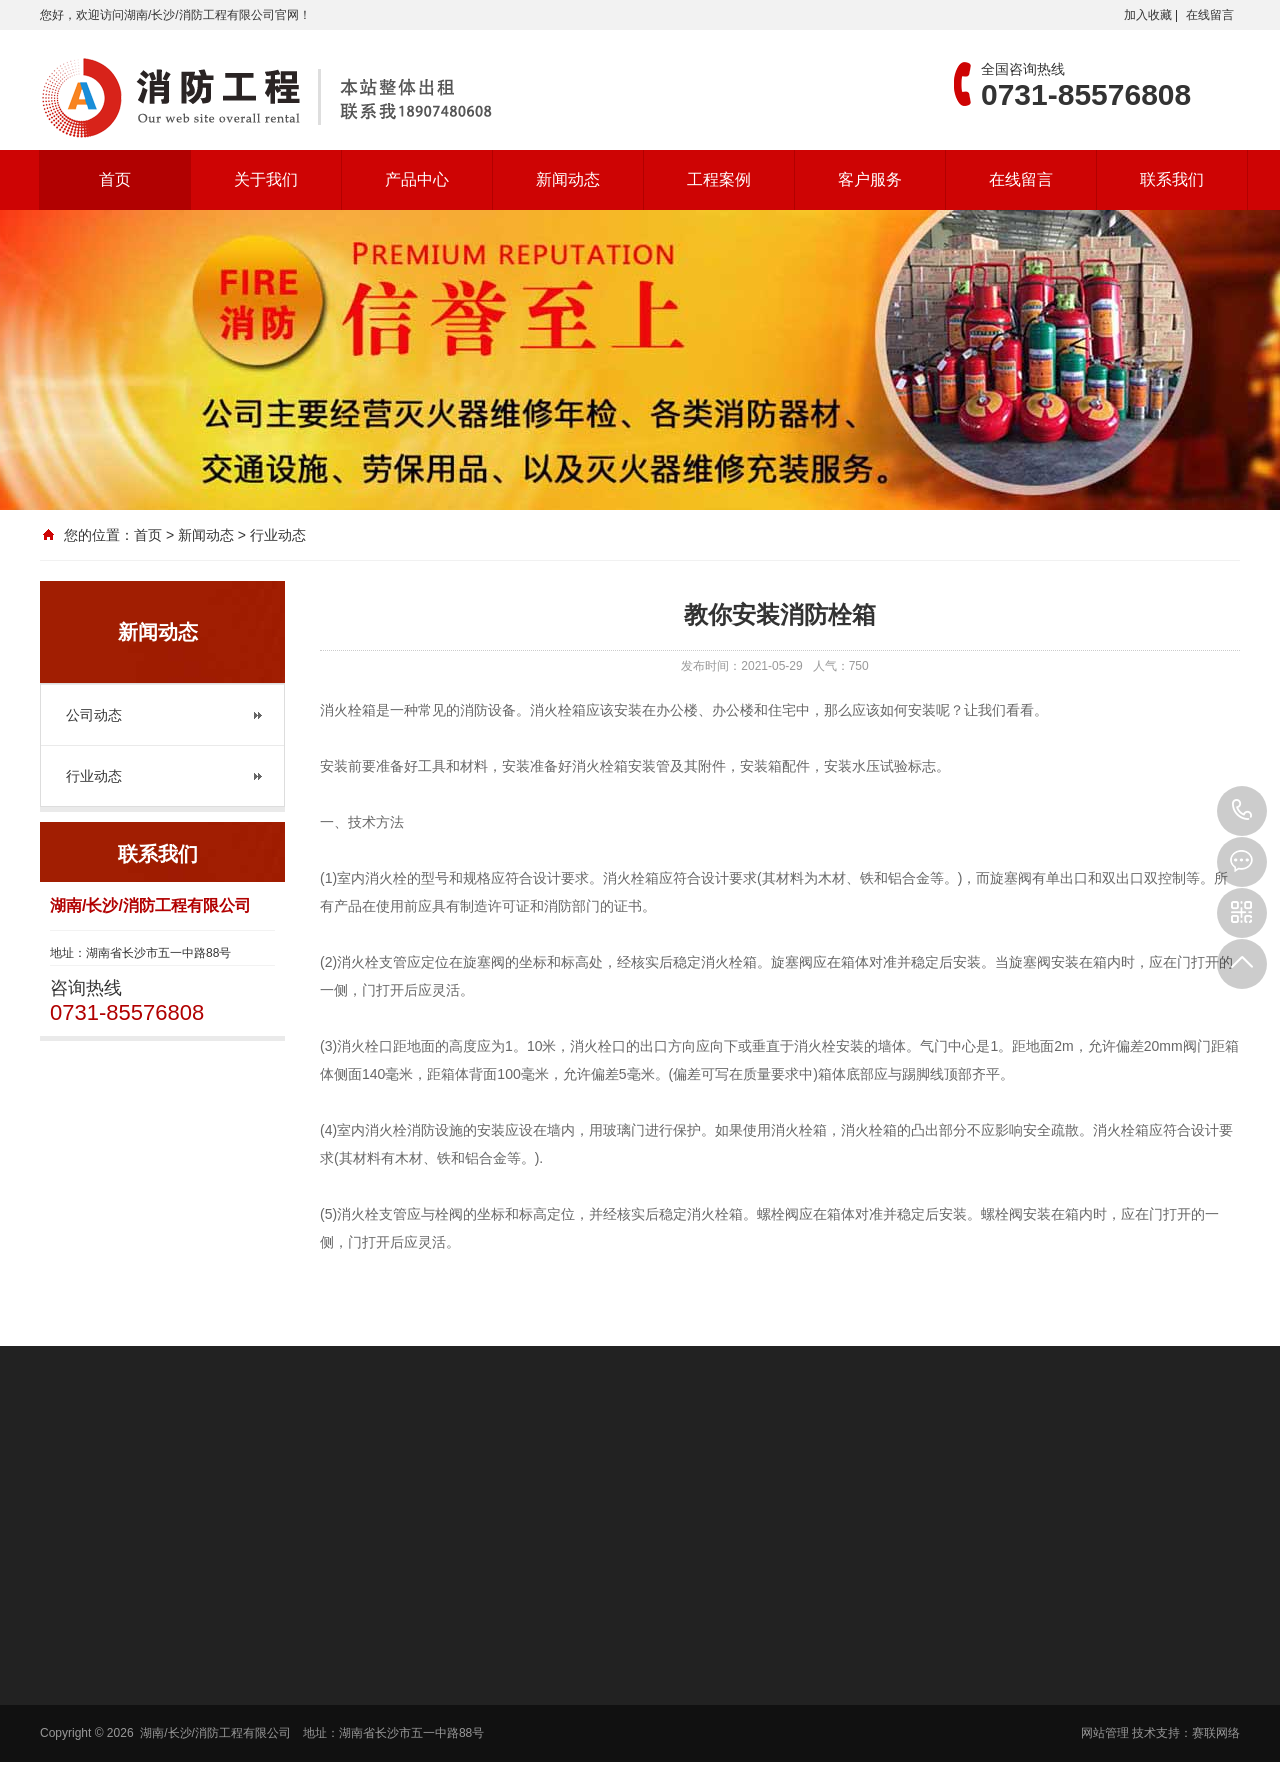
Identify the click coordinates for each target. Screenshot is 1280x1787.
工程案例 (719, 179)
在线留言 (1210, 15)
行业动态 (94, 776)
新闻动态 (568, 179)
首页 (115, 179)
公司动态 (94, 715)
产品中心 (417, 179)
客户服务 (870, 179)
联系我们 (1172, 179)
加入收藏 (1148, 15)
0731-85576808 (1242, 811)
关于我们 (266, 179)
